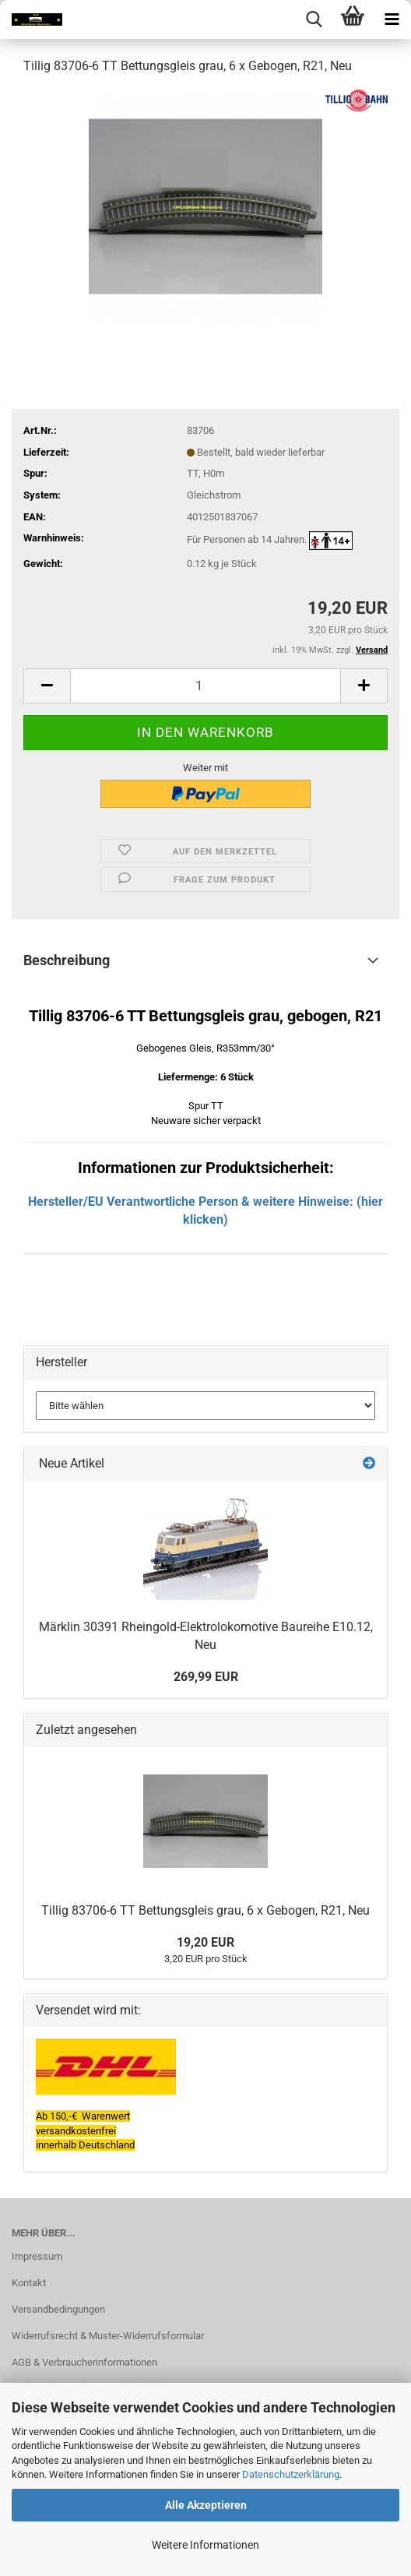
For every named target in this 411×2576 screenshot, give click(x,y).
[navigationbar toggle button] (391, 19)
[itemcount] (205, 685)
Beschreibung (66, 960)
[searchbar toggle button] (313, 19)
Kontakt (29, 2283)
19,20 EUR (205, 1942)
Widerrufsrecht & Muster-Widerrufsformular (108, 2336)
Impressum (37, 2256)
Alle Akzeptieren (206, 2505)
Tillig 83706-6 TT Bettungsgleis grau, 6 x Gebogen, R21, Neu (205, 1910)
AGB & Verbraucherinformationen (84, 2362)
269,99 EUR (206, 1676)
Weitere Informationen (205, 2545)
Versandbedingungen (58, 2309)
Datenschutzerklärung (290, 2474)
